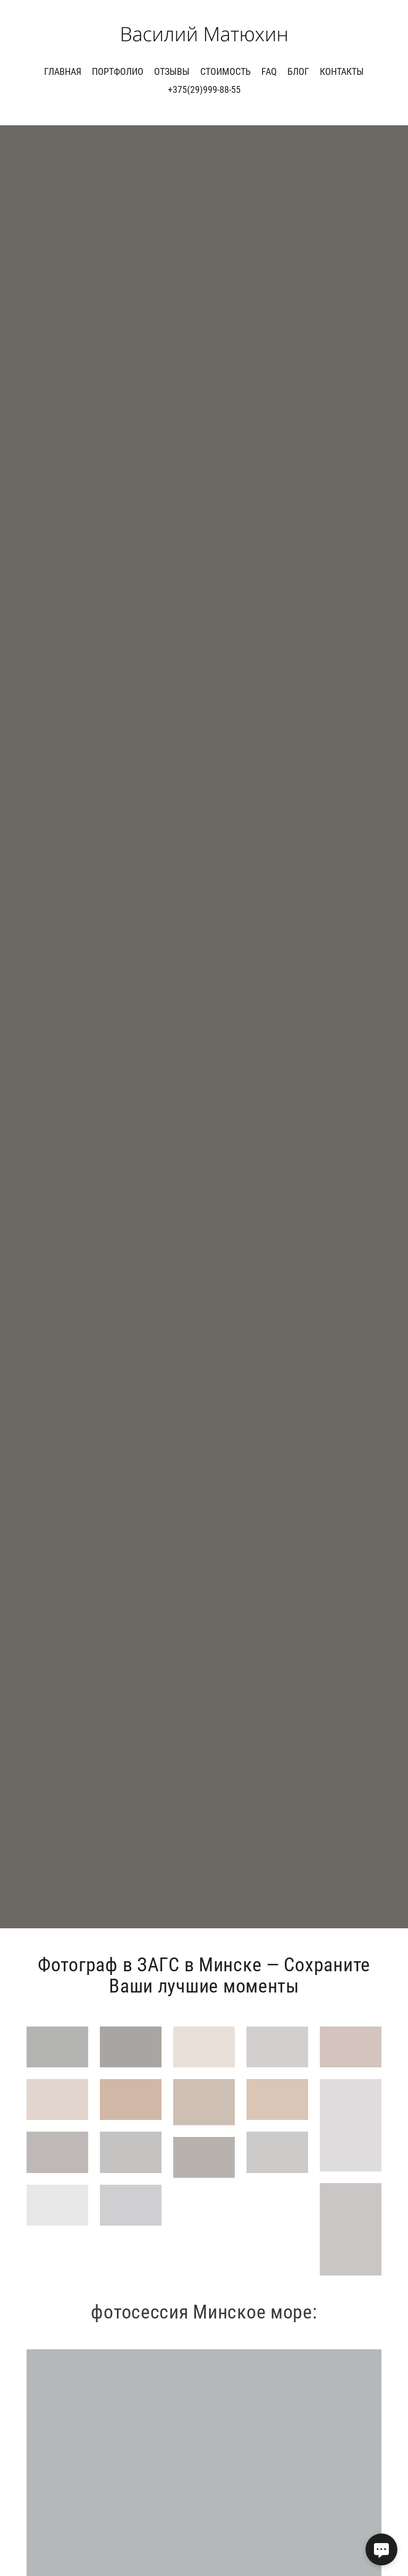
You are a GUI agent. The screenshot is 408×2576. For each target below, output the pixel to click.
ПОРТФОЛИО (117, 71)
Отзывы (172, 71)
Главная (62, 71)
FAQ (269, 71)
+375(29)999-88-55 (204, 89)
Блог (298, 71)
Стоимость (225, 71)
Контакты (342, 71)
